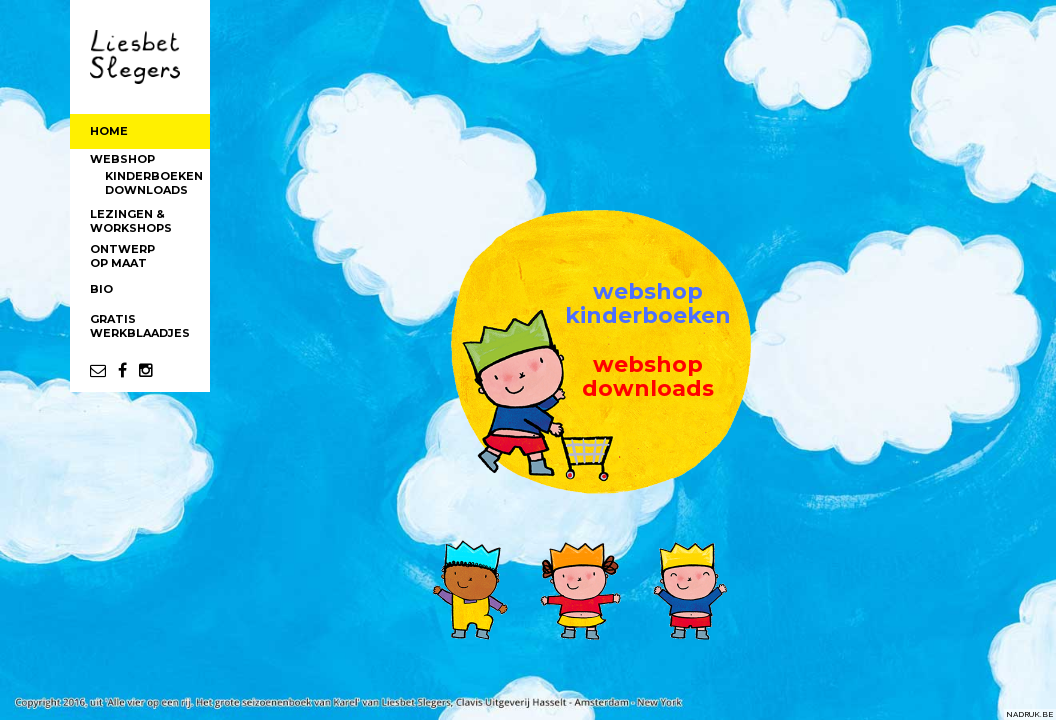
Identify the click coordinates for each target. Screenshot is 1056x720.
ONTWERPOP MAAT (122, 256)
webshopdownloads (648, 376)
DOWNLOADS (146, 190)
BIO (101, 289)
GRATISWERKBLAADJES (140, 326)
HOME (109, 131)
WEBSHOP (122, 159)
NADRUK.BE (1029, 714)
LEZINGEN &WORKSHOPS (131, 221)
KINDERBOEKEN (154, 176)
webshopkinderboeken (648, 303)
